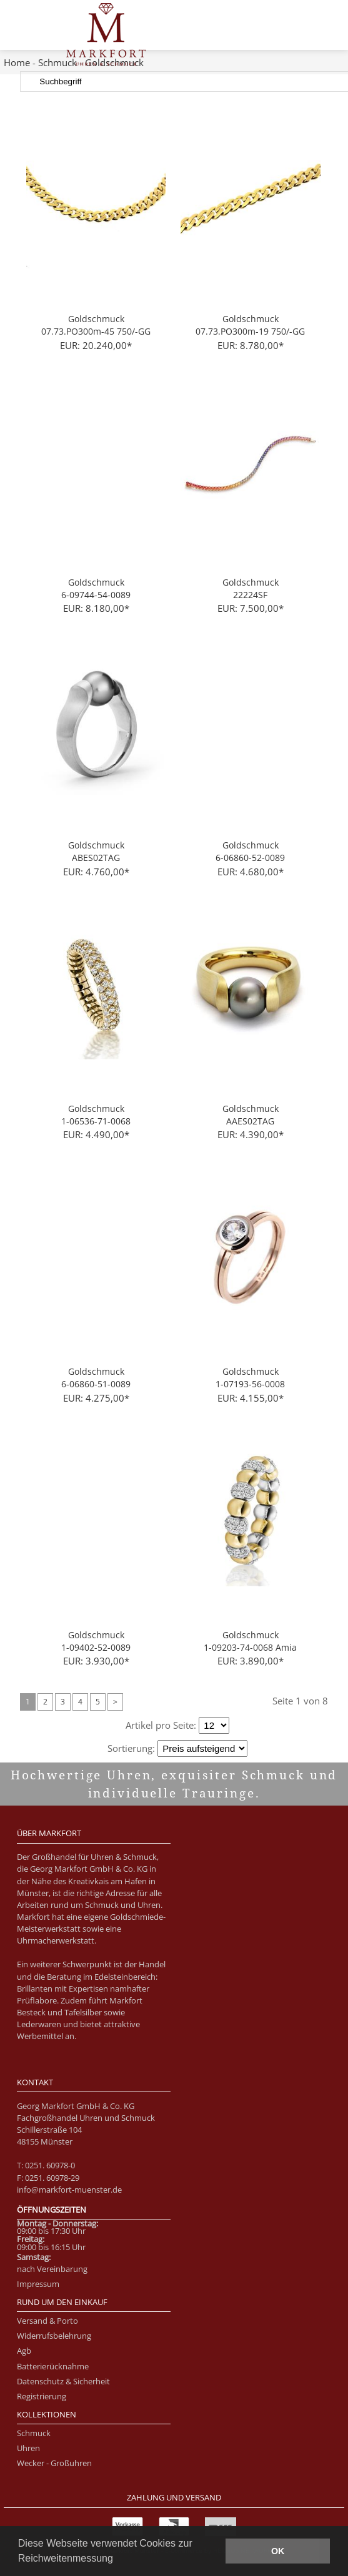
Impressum (38, 2283)
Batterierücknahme (53, 2366)
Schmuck (57, 62)
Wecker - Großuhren (54, 2463)
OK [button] (278, 2551)
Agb (24, 2350)
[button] (117, 2560)
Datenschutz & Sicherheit (63, 2381)
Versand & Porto (47, 2320)
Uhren (28, 2448)
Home (17, 62)
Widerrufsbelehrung (54, 2335)
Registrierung (41, 2396)
